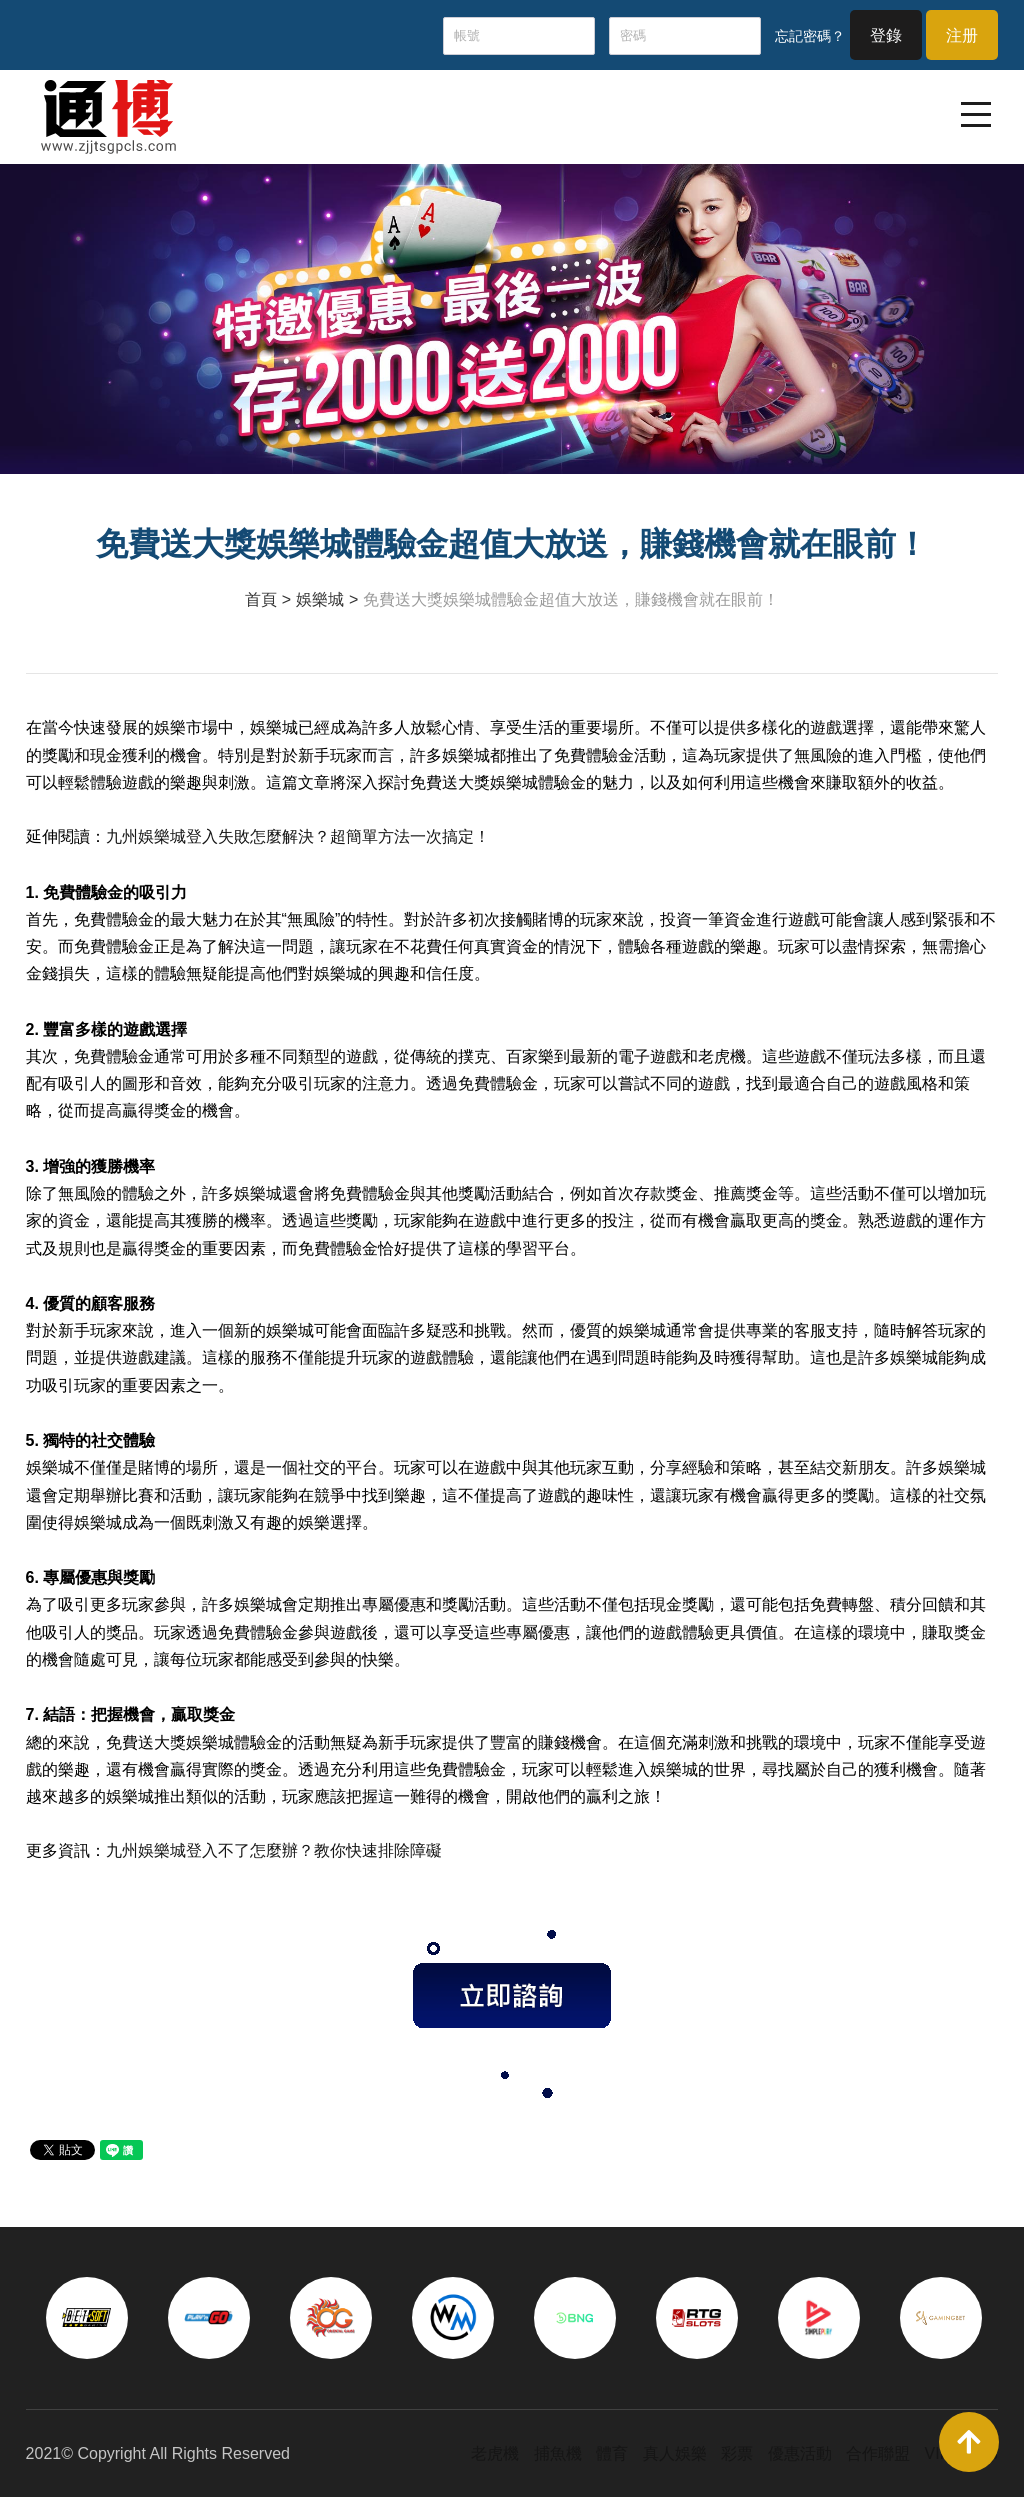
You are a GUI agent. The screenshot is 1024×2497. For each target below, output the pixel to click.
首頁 (261, 599)
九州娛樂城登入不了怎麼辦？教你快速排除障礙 (274, 1850)
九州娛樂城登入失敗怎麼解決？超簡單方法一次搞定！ (298, 836)
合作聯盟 (878, 2453)
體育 (612, 2453)
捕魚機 (558, 2453)
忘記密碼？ (810, 36)
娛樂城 (320, 599)
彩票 (737, 2453)
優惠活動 (800, 2453)
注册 (962, 35)
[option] (87, 2318)
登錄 (886, 35)
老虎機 (495, 2453)
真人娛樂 (675, 2453)
